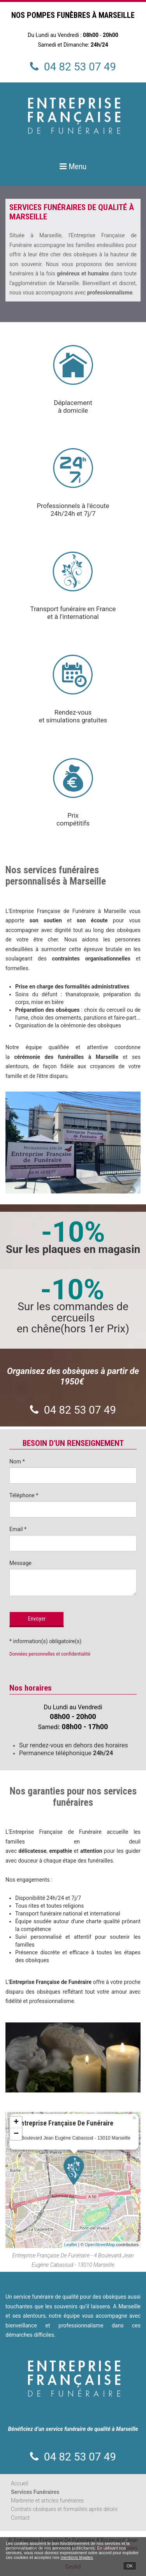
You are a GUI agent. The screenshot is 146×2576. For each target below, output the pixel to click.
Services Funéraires (35, 2492)
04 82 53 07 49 (80, 66)
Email (17, 1529)
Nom (17, 1461)
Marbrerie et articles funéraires (47, 2500)
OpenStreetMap (100, 2244)
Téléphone (23, 1495)
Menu (76, 166)
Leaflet (70, 2244)
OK (130, 2566)
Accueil (19, 2483)
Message (20, 1563)
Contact (20, 2518)
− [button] (16, 2134)
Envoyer (37, 1619)
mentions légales (77, 2557)
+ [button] (16, 2122)
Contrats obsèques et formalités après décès (64, 2509)
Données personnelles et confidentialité (49, 1654)
